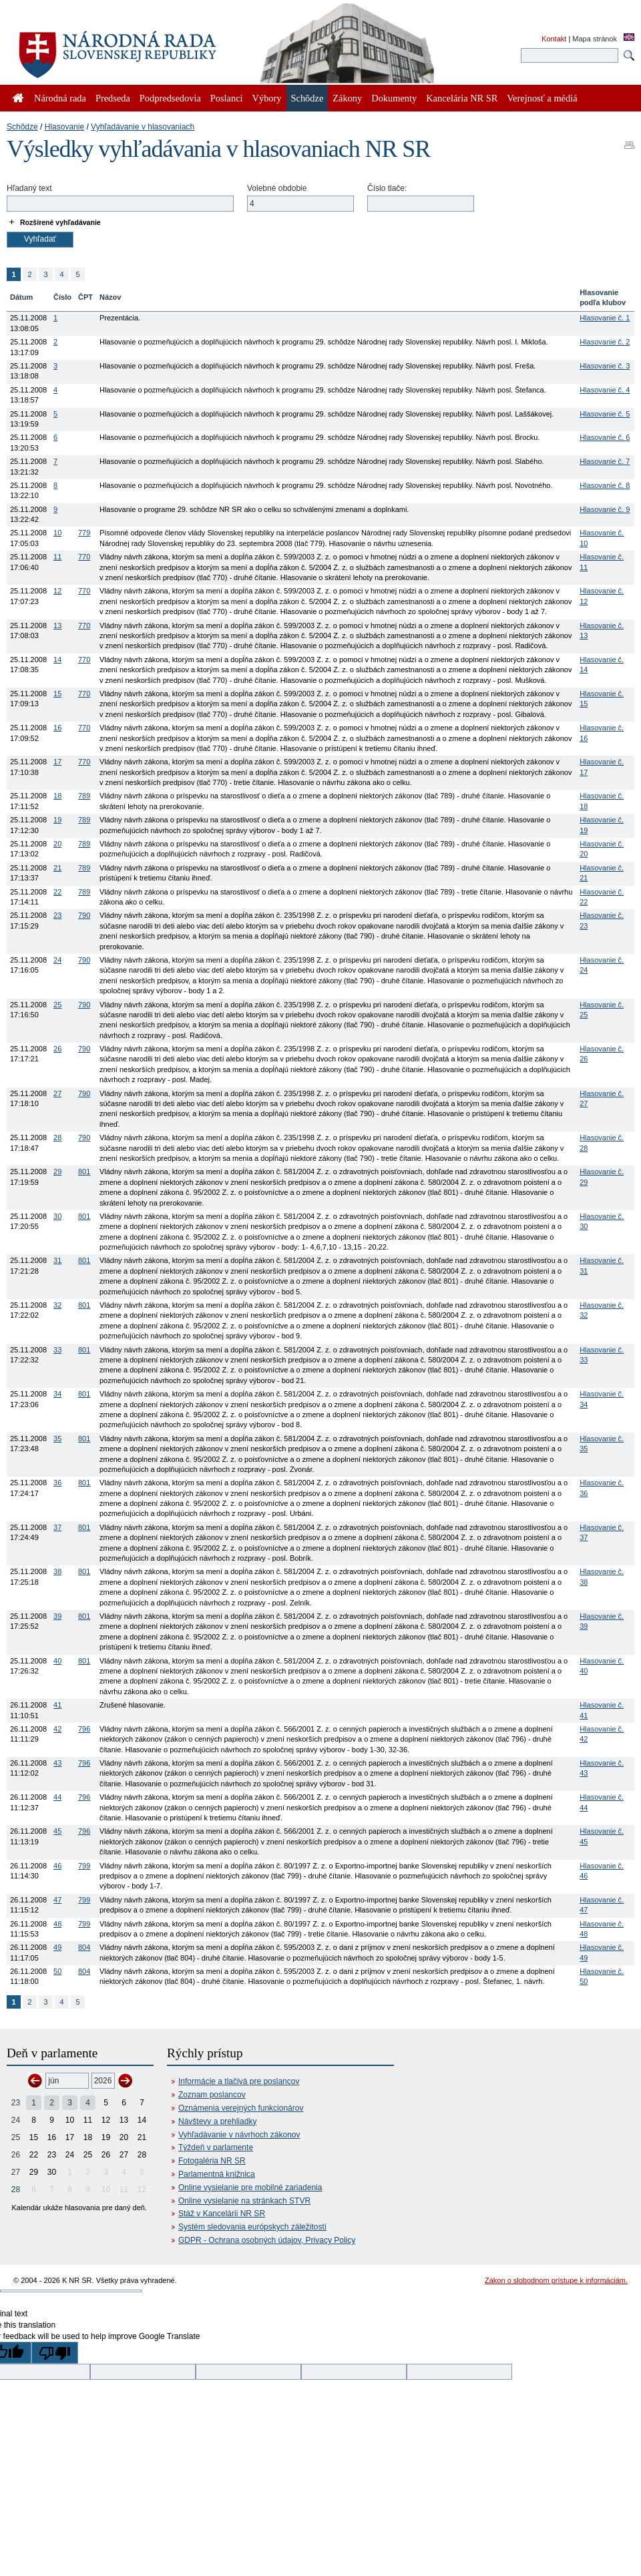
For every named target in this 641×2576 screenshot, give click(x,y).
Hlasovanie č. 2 (605, 342)
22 (57, 892)
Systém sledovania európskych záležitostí (252, 2227)
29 (57, 1172)
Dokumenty (394, 98)
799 (84, 1866)
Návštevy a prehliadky (217, 2121)
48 (57, 1924)
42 (57, 1729)
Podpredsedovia (170, 98)
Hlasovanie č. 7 (605, 461)
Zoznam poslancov (212, 2094)
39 (57, 1616)
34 (57, 1394)
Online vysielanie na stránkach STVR (244, 2201)
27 (57, 1093)
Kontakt (554, 39)
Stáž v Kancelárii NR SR (221, 2213)
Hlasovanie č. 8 (605, 485)
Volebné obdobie (276, 188)
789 (84, 796)
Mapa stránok (594, 39)
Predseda (112, 98)
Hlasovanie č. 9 (605, 509)
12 (57, 591)
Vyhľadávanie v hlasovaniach (142, 127)
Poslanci (226, 98)
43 (57, 1763)
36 (57, 1483)
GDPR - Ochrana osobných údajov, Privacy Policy (266, 2240)
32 (57, 1305)
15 (57, 694)
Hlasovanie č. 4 (605, 390)
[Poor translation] (54, 2353)
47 (57, 1900)
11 (57, 557)
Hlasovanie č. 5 (605, 414)
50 (57, 1971)
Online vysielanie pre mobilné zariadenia (250, 2187)
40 (57, 1661)
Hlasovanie (64, 127)
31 (57, 1260)
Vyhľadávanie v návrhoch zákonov (239, 2134)
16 (57, 728)
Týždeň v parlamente (215, 2147)
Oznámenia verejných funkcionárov (240, 2108)
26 (57, 1049)
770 (84, 557)
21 (57, 868)
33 (57, 1350)
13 (57, 625)
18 (57, 796)
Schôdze (22, 127)
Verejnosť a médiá (542, 98)
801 (84, 1172)
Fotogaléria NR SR (212, 2160)
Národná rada (60, 98)
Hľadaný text (29, 188)
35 (57, 1439)
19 (57, 820)
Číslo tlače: (387, 188)
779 (84, 533)
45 (57, 1831)
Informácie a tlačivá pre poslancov (238, 2081)
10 (57, 533)
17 (57, 762)
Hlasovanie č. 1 (605, 318)
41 (57, 1705)
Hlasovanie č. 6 (605, 437)
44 (57, 1797)
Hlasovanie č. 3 (605, 366)
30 (57, 1216)
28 (57, 1137)
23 (57, 915)
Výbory (267, 98)
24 (57, 960)
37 (57, 1527)
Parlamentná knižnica (216, 2174)
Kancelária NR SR (461, 98)
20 (57, 844)
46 (57, 1866)
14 (57, 660)
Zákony (347, 98)
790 (84, 915)
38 (57, 1571)
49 (57, 1947)
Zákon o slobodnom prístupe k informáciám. (556, 2280)
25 (57, 1005)
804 (84, 1947)
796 (84, 1729)
